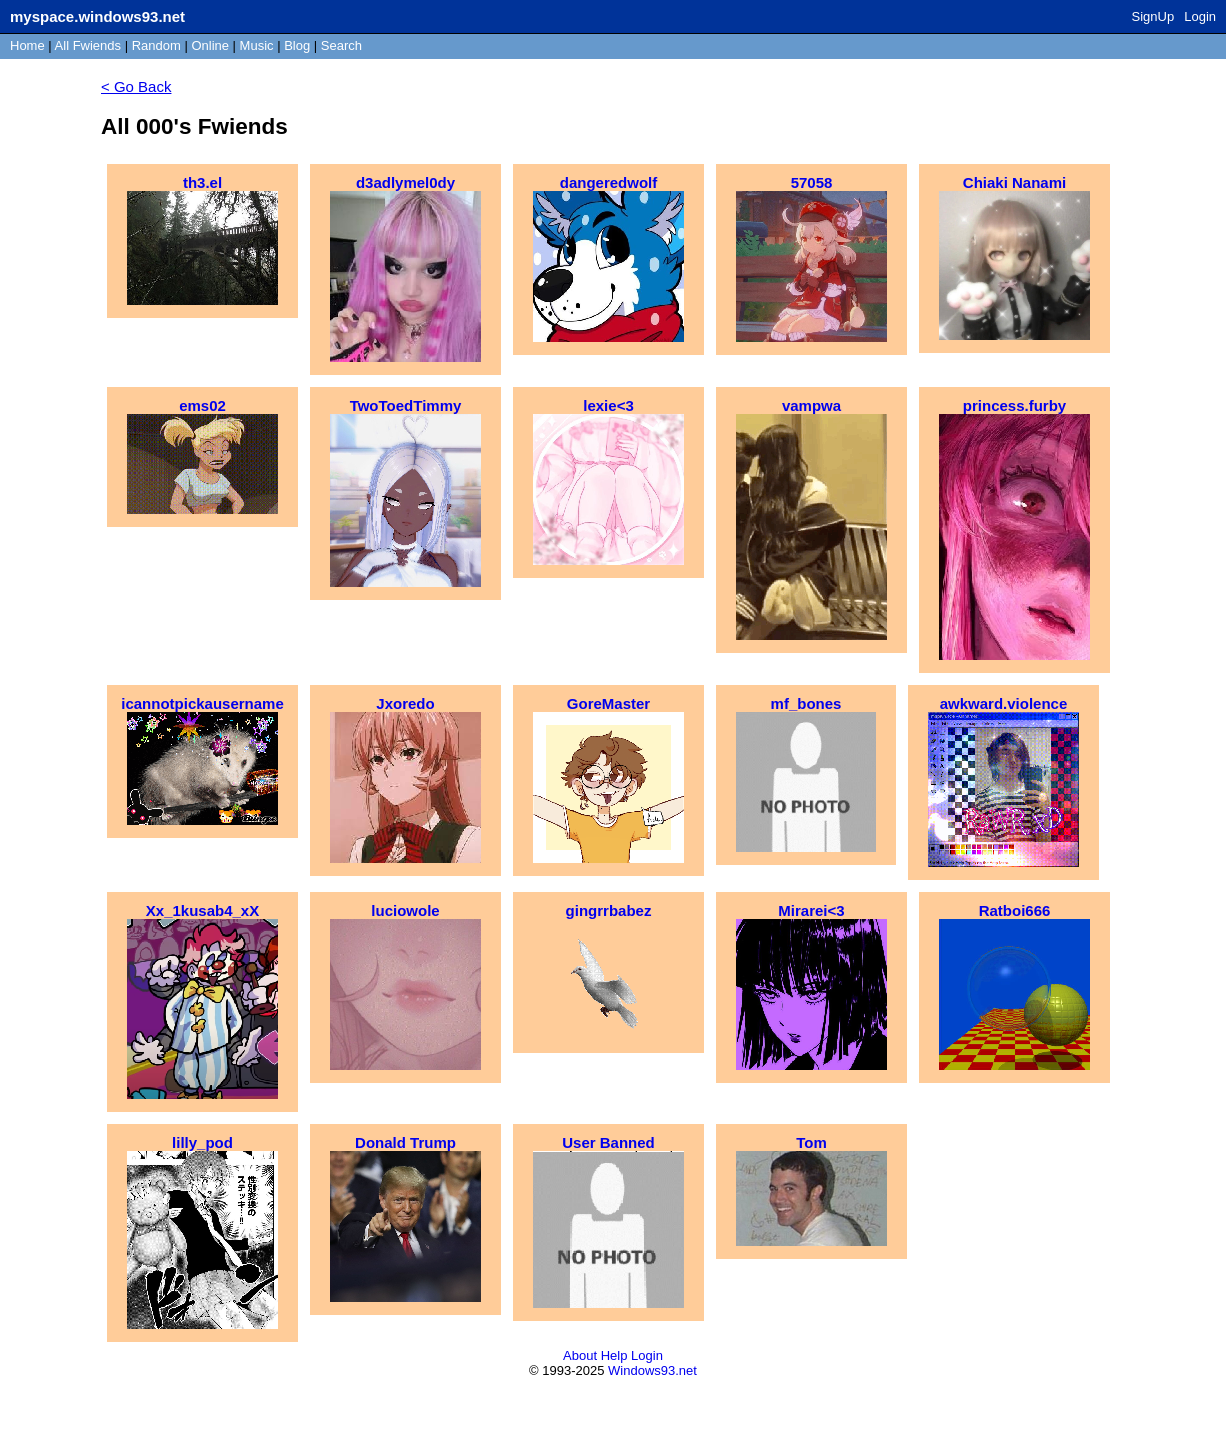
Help (614, 1355)
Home (27, 45)
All (88, 45)
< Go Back (136, 86)
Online (210, 45)
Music (257, 45)
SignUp (1153, 16)
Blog (297, 45)
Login (1200, 16)
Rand (156, 45)
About (580, 1355)
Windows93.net (652, 1370)
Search (341, 45)
